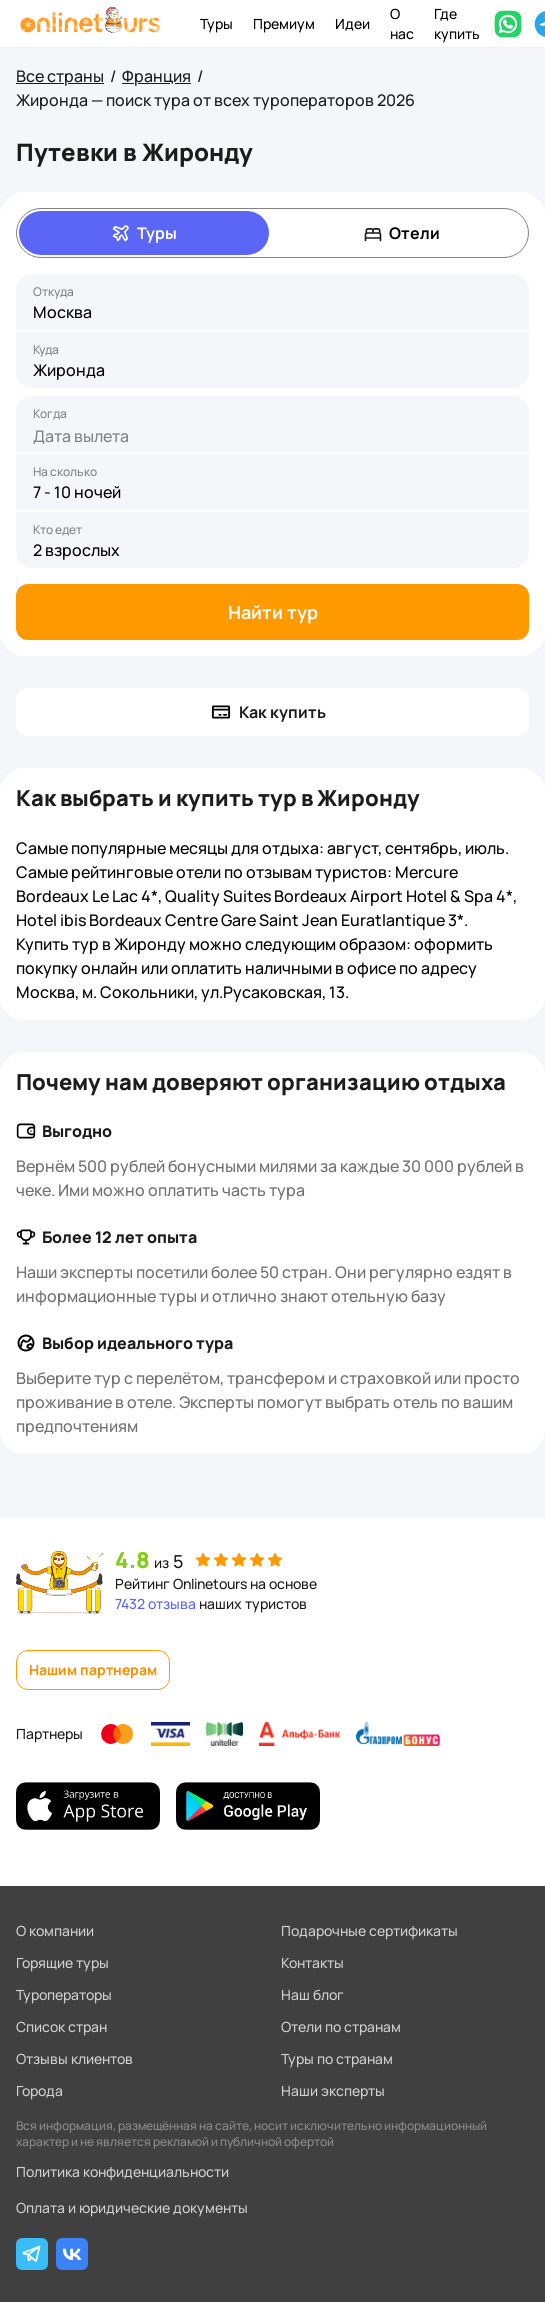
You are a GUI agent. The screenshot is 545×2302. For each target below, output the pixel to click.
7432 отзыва (155, 1603)
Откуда (53, 292)
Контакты (312, 1962)
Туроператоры (64, 1994)
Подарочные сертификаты (369, 1930)
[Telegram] (32, 2254)
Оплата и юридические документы (132, 2207)
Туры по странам (337, 2058)
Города (39, 2090)
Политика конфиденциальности (122, 2171)
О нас (402, 23)
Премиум (284, 23)
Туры (216, 23)
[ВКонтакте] (72, 2254)
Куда (46, 350)
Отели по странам (341, 2026)
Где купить (457, 23)
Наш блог (312, 1994)
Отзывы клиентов (74, 2058)
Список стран (61, 2026)
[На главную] (90, 23)
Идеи (352, 23)
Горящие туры (62, 1962)
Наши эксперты (333, 2090)
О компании (55, 1930)
